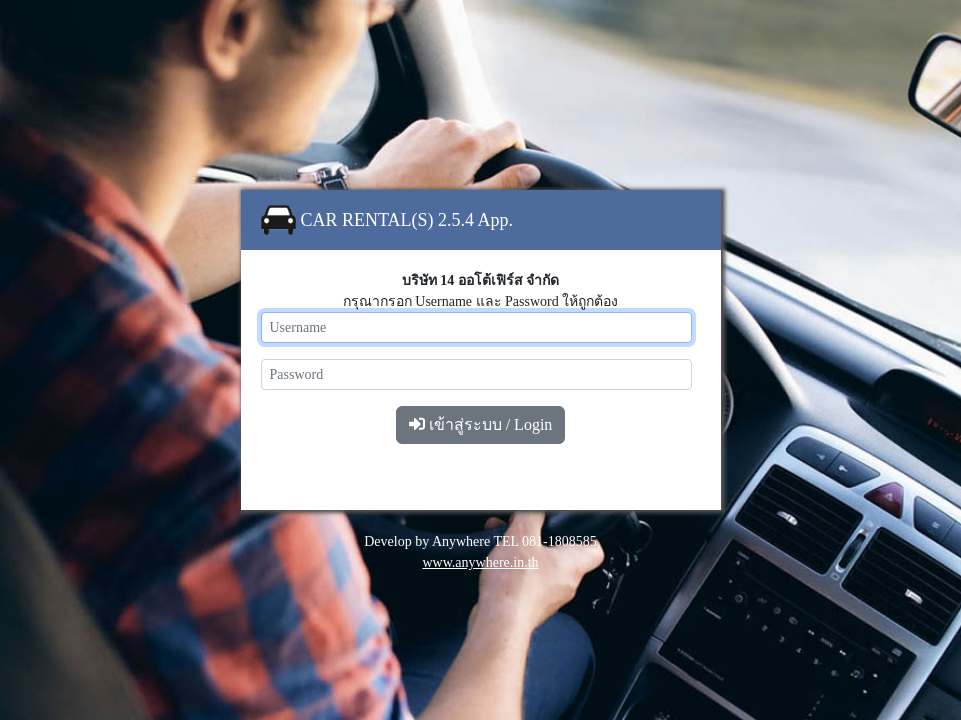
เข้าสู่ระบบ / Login (481, 424)
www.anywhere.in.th (480, 562)
